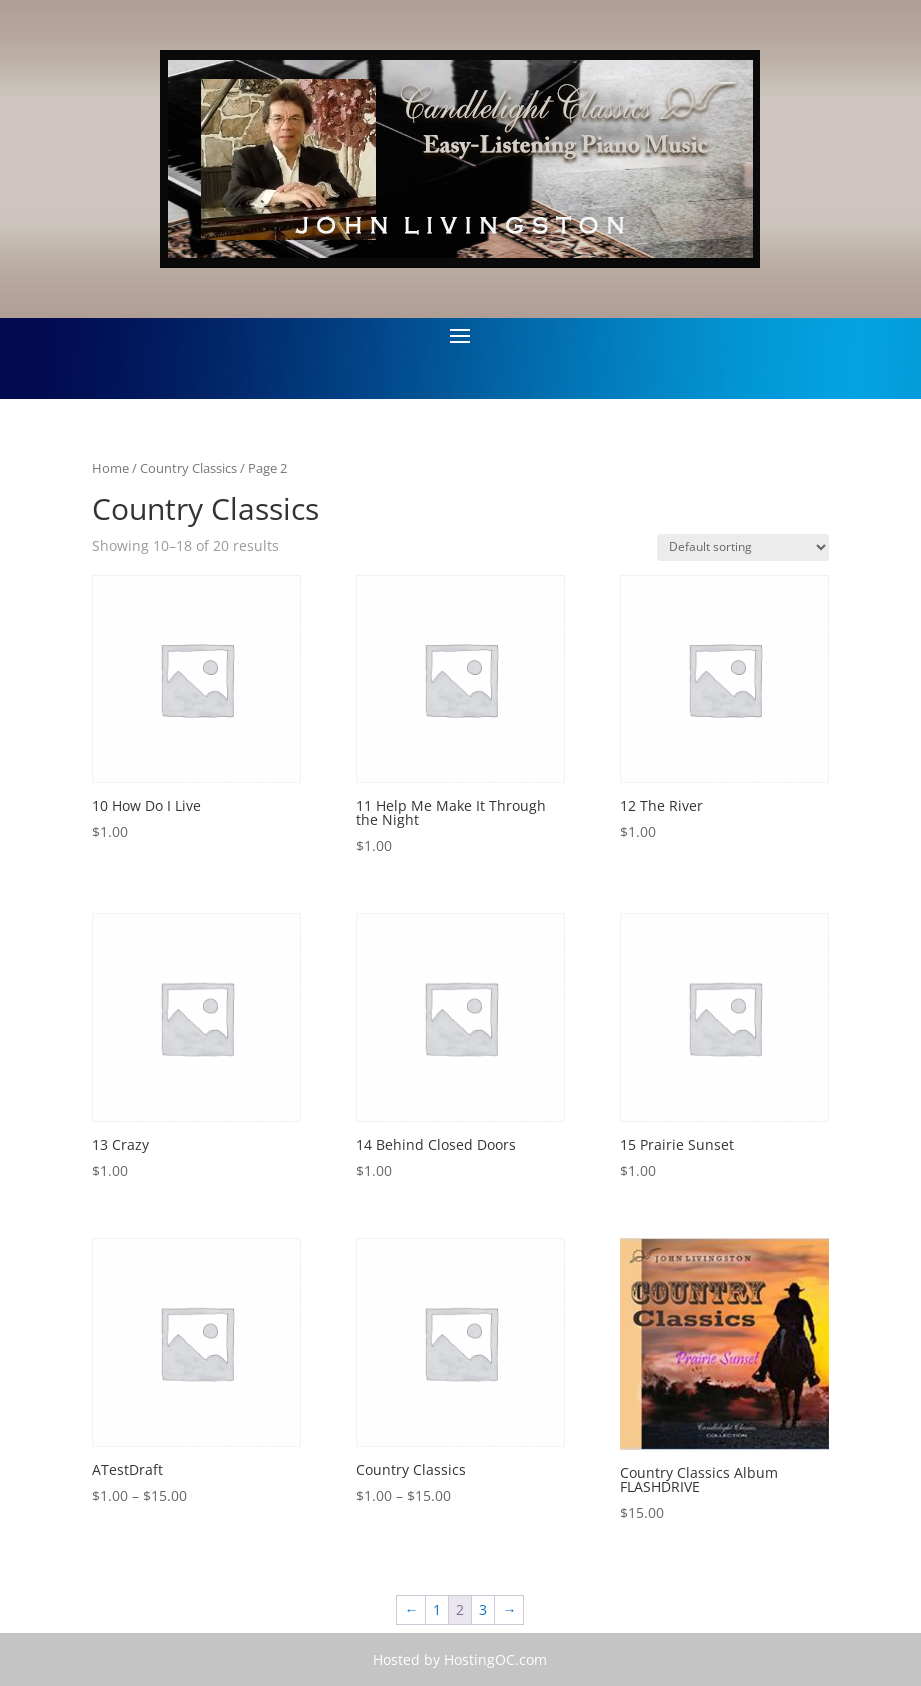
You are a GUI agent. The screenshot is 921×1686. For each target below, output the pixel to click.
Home (110, 468)
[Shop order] (743, 547)
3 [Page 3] (483, 1609)
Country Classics (188, 468)
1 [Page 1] (437, 1609)
